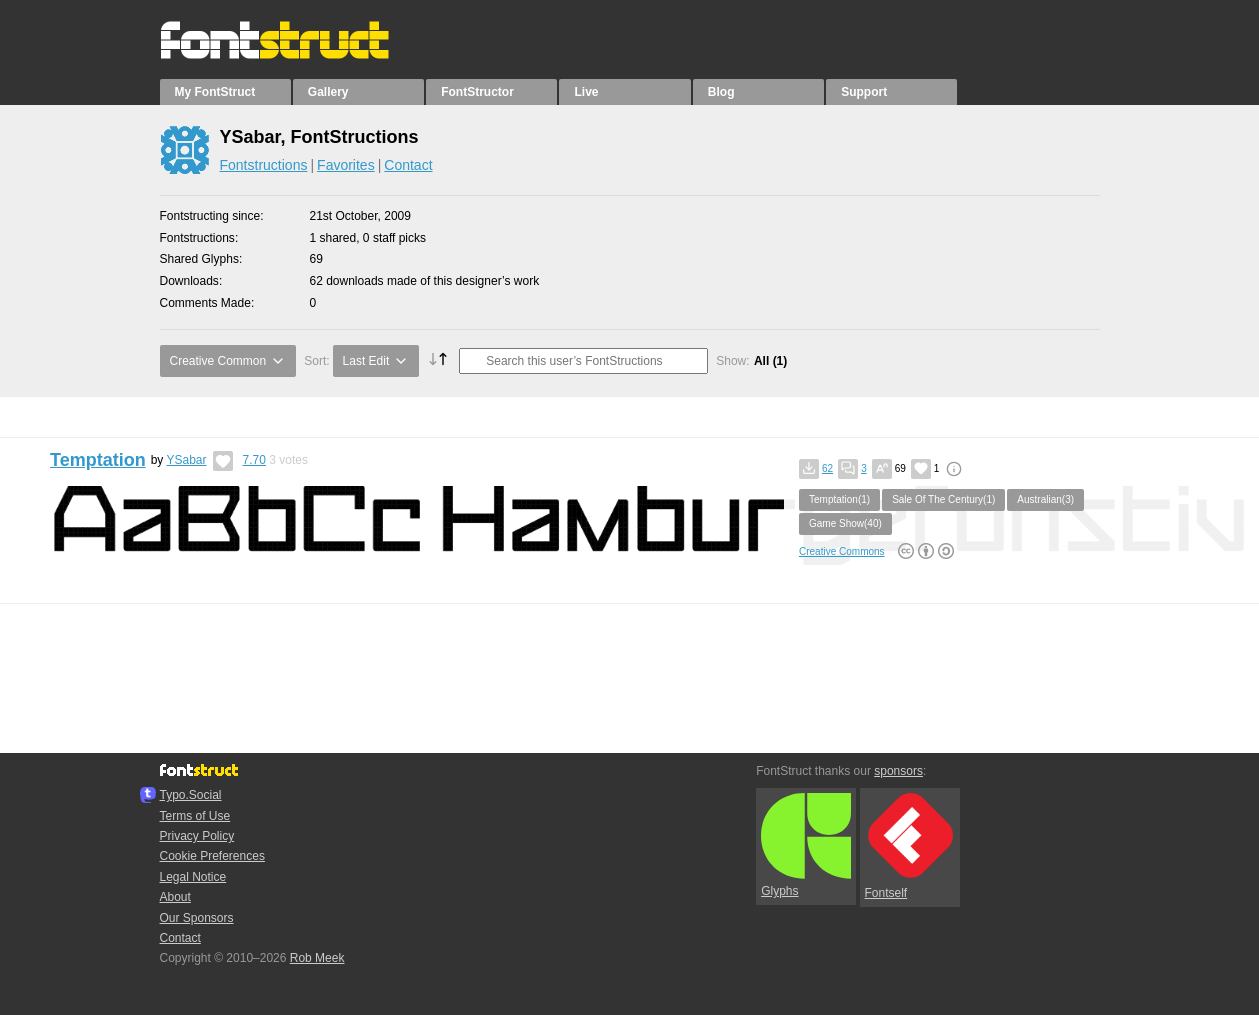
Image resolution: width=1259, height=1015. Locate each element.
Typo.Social (191, 795)
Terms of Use (195, 816)
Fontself (909, 846)
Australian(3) (1045, 499)
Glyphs (806, 846)
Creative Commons (842, 551)
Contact (408, 165)
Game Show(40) (845, 523)
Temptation (98, 460)
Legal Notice (193, 877)
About (175, 897)
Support (864, 92)
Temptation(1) (839, 499)
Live (586, 92)
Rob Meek (317, 958)
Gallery (328, 92)
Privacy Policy (197, 836)
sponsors (898, 771)
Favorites (346, 165)
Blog (721, 92)
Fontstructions (264, 165)
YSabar (186, 460)
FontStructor (477, 92)
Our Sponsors (197, 918)
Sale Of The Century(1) (943, 499)
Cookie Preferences (212, 856)
